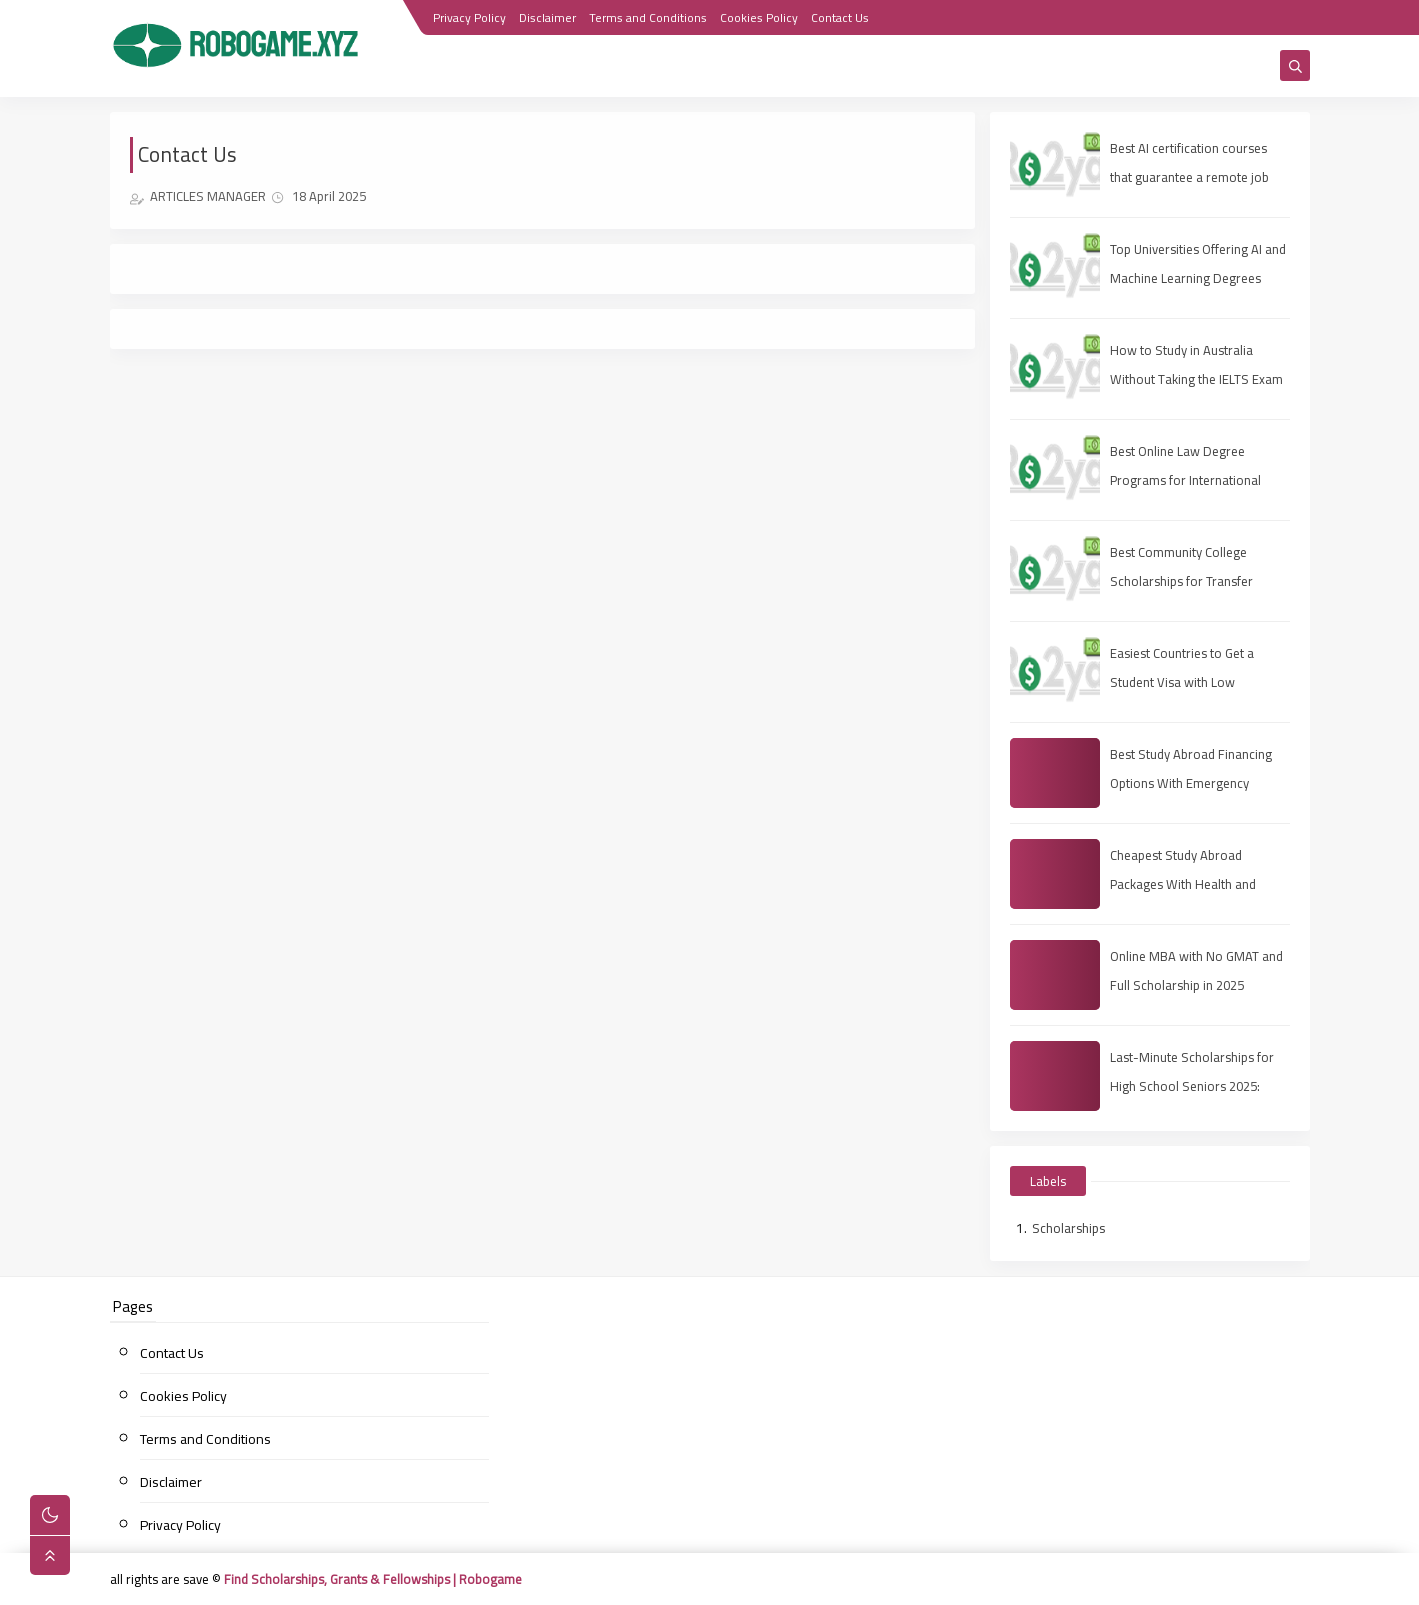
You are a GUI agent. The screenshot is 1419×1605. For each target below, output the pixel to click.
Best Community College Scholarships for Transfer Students (1181, 581)
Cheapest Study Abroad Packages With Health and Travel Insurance (1183, 884)
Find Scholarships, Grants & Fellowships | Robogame (373, 1579)
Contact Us (840, 17)
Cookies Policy (759, 17)
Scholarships (1068, 1228)
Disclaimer (547, 17)
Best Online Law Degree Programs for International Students (1185, 480)
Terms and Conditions (648, 17)
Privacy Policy (469, 17)
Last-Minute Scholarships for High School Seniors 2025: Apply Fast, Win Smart (1192, 1086)
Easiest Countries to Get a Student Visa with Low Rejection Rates (1182, 682)
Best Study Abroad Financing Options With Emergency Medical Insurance (1191, 783)
